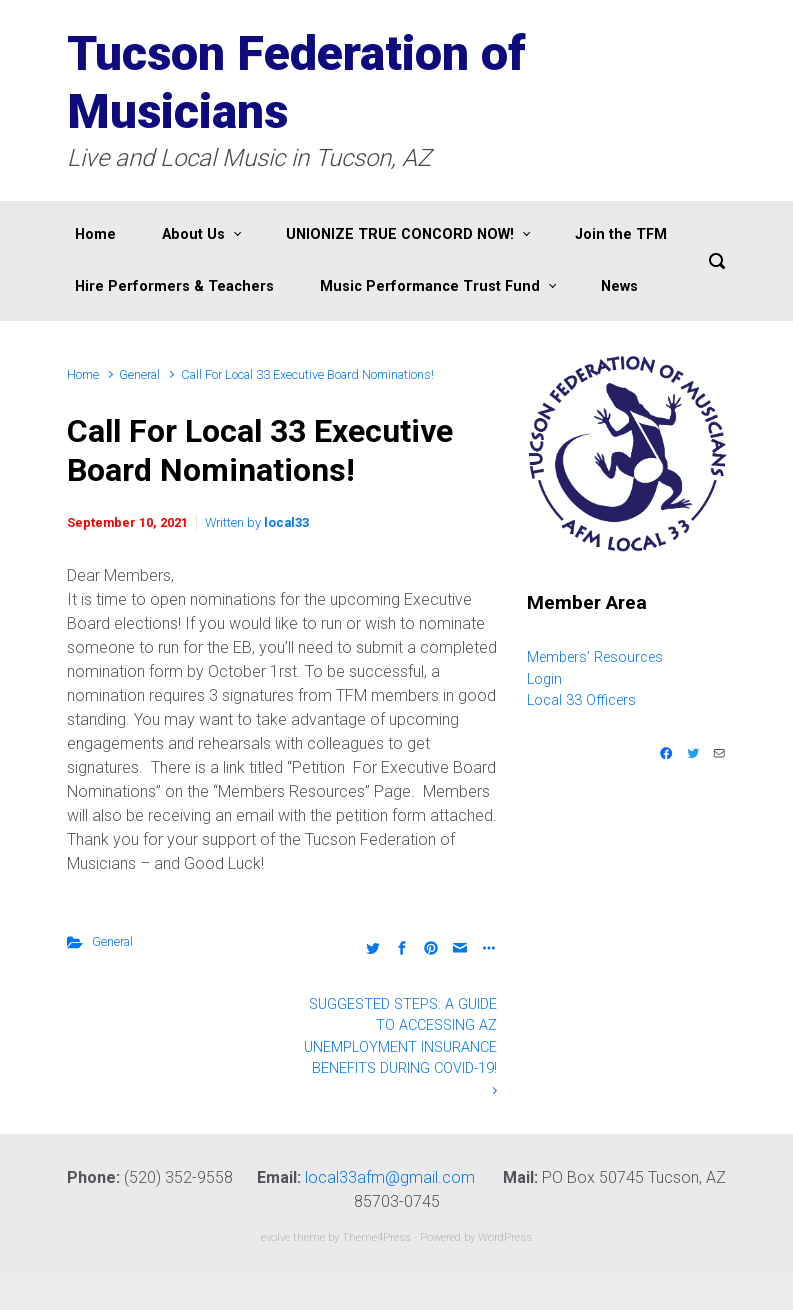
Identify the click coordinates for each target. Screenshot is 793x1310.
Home (83, 374)
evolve (275, 1237)
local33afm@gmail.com (390, 1177)
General (139, 374)
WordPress (505, 1237)
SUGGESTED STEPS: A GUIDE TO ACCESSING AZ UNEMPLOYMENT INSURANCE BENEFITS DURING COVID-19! (400, 1037)
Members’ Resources (595, 657)
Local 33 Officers (581, 700)
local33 (286, 522)
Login (544, 679)
